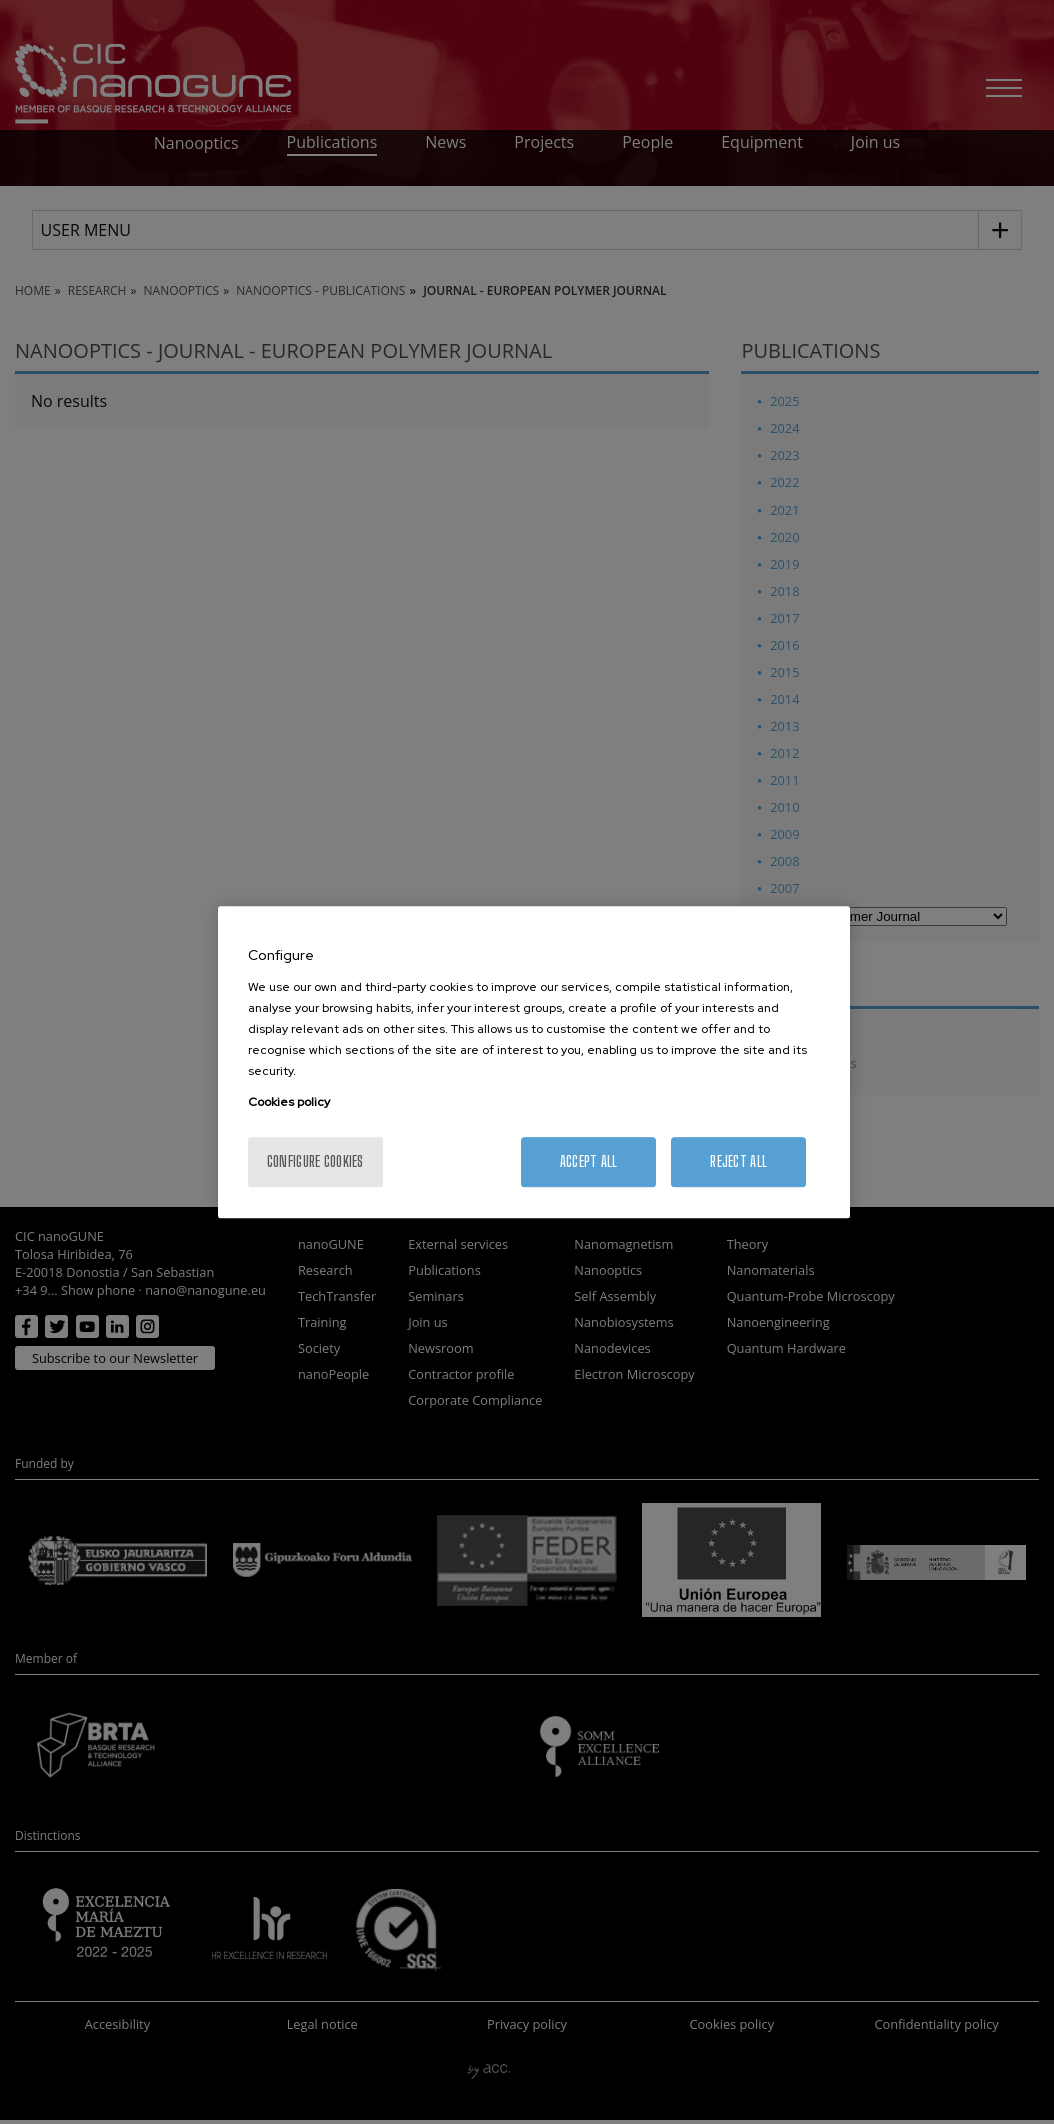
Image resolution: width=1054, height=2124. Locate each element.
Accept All (589, 1161)
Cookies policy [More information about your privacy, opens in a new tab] (289, 1102)
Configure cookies (315, 1161)
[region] (534, 1062)
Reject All (738, 1161)
